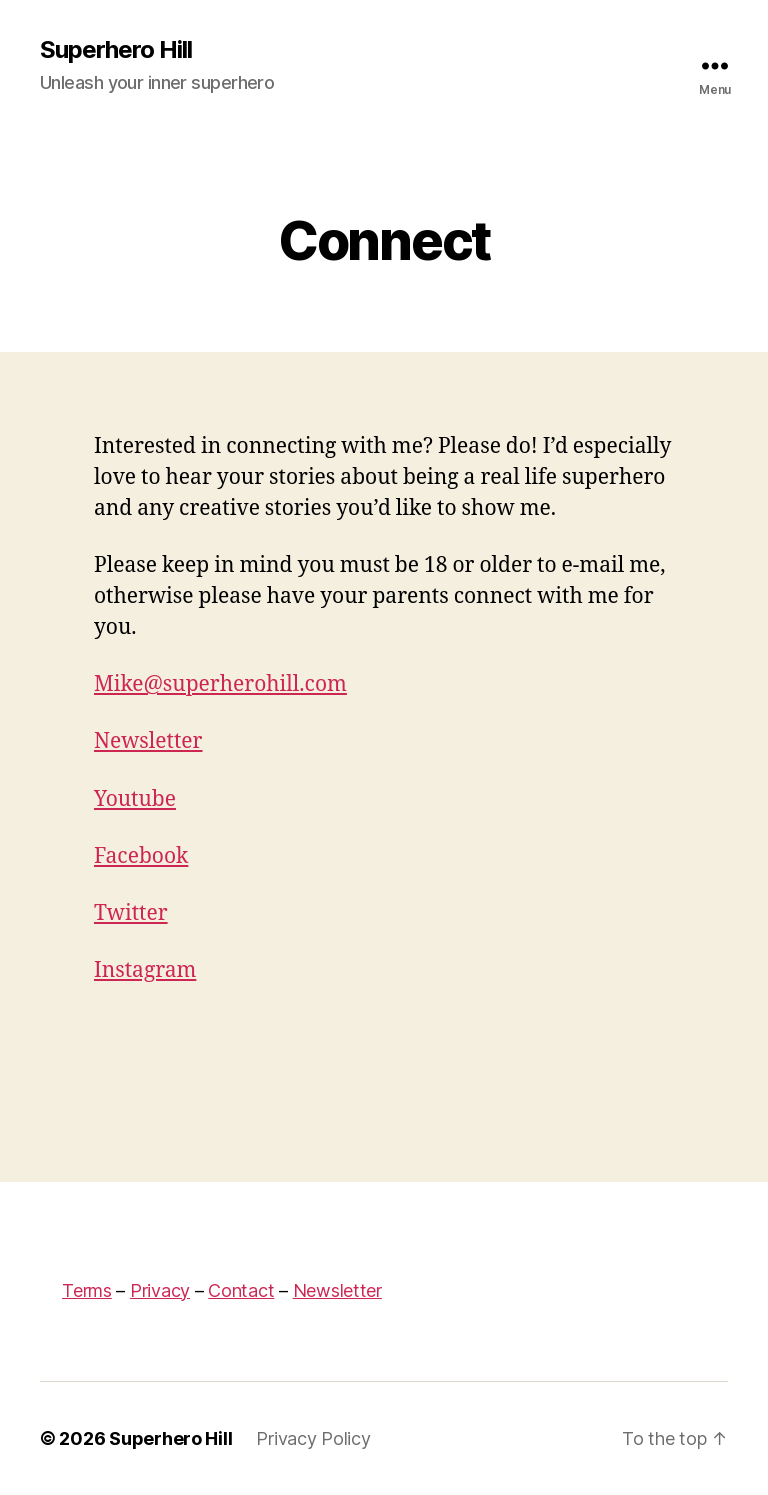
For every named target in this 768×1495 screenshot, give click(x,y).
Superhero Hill (116, 50)
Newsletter (148, 741)
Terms (87, 1290)
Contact (241, 1290)
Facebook (141, 856)
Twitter (131, 913)
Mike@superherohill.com (220, 684)
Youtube (135, 799)
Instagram (145, 970)
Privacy (160, 1290)
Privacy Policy (313, 1438)
